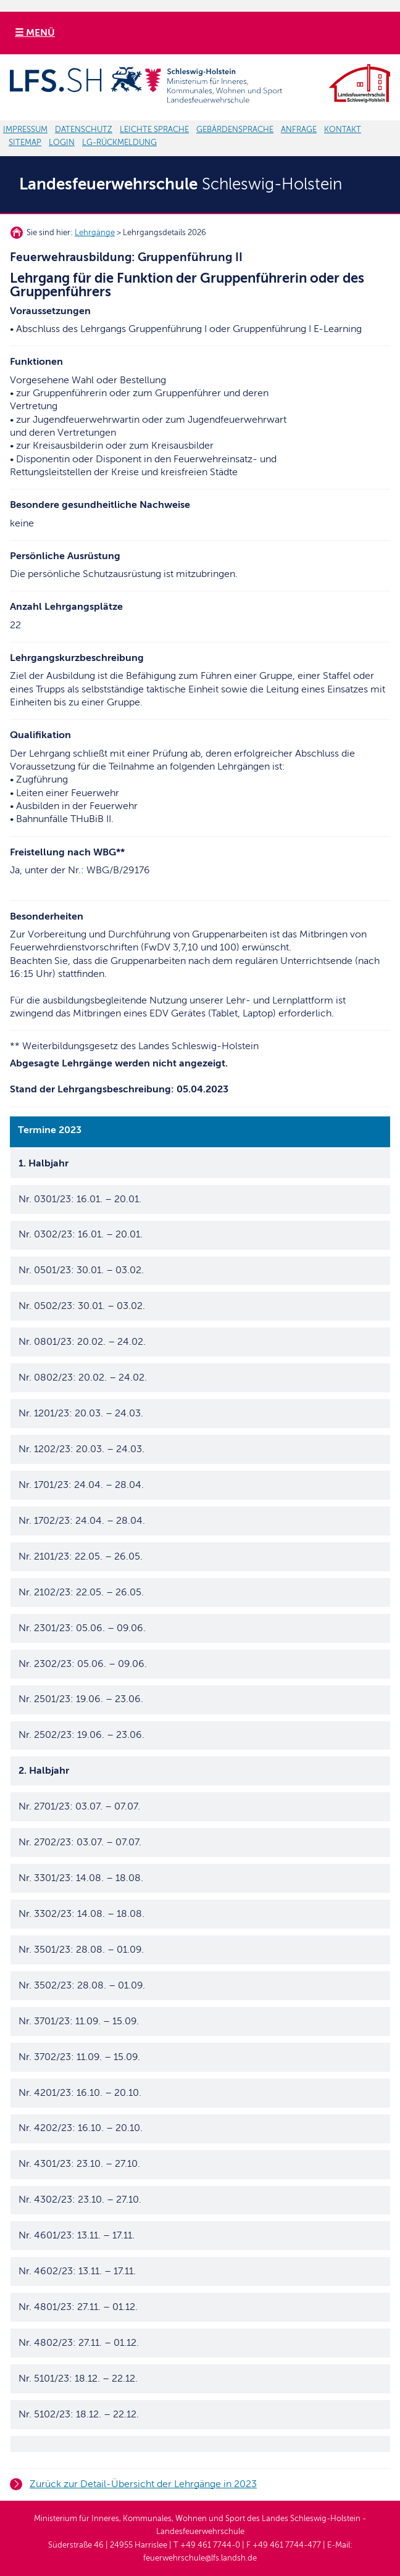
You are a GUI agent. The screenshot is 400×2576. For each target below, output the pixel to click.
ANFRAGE (299, 129)
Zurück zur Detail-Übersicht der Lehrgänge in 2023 (143, 2484)
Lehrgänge (95, 232)
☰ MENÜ (35, 32)
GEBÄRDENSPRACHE (234, 129)
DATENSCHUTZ (83, 129)
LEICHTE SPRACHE (154, 129)
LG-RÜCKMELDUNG (119, 142)
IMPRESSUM (25, 129)
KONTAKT (342, 129)
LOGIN (62, 142)
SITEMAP (25, 142)
